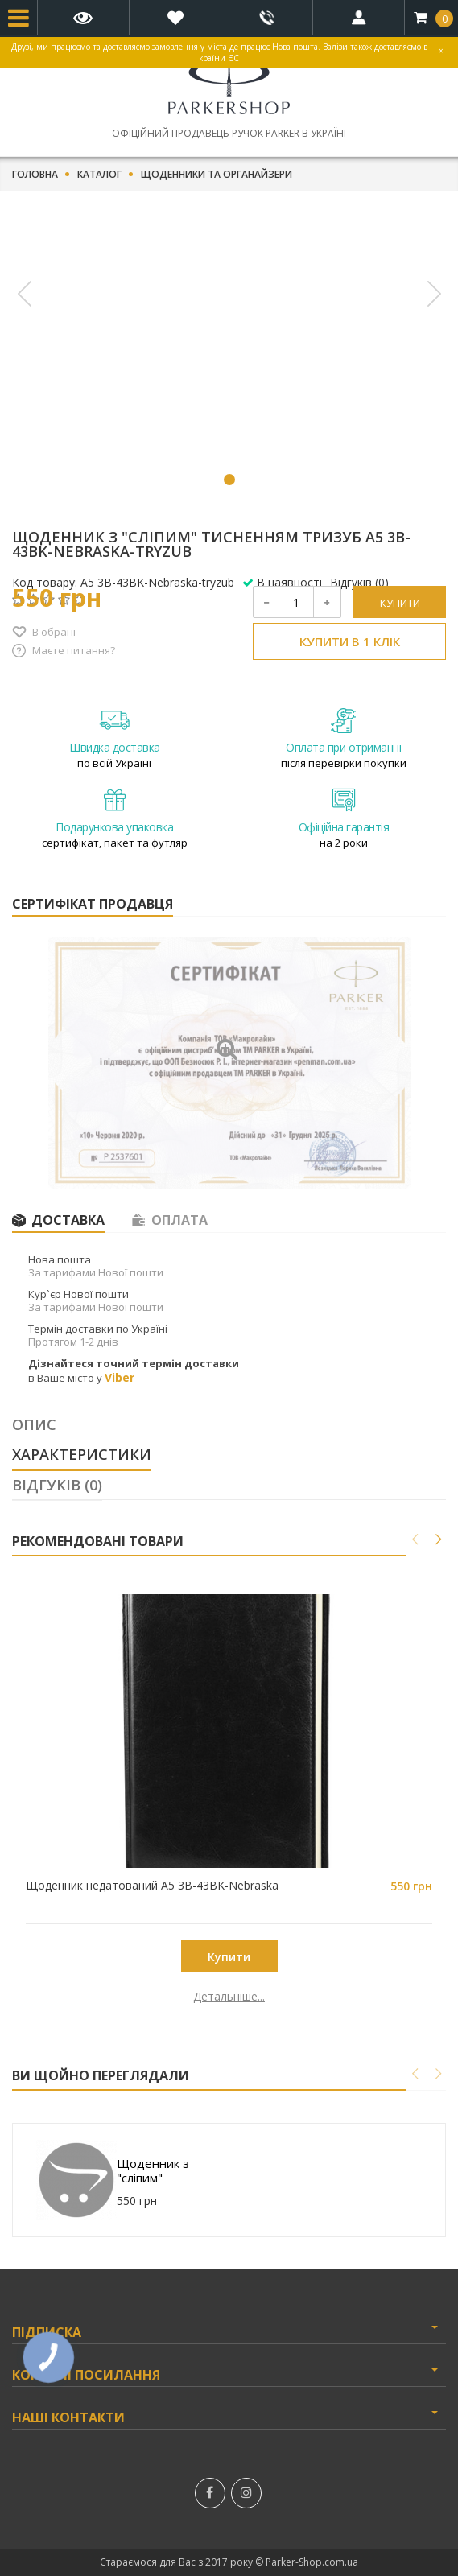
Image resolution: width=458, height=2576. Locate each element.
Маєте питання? (73, 650)
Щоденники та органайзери (216, 174)
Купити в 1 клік (349, 641)
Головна (35, 174)
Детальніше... (120, 1996)
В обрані (54, 631)
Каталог (99, 174)
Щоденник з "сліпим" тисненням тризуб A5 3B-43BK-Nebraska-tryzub (171, 2170)
